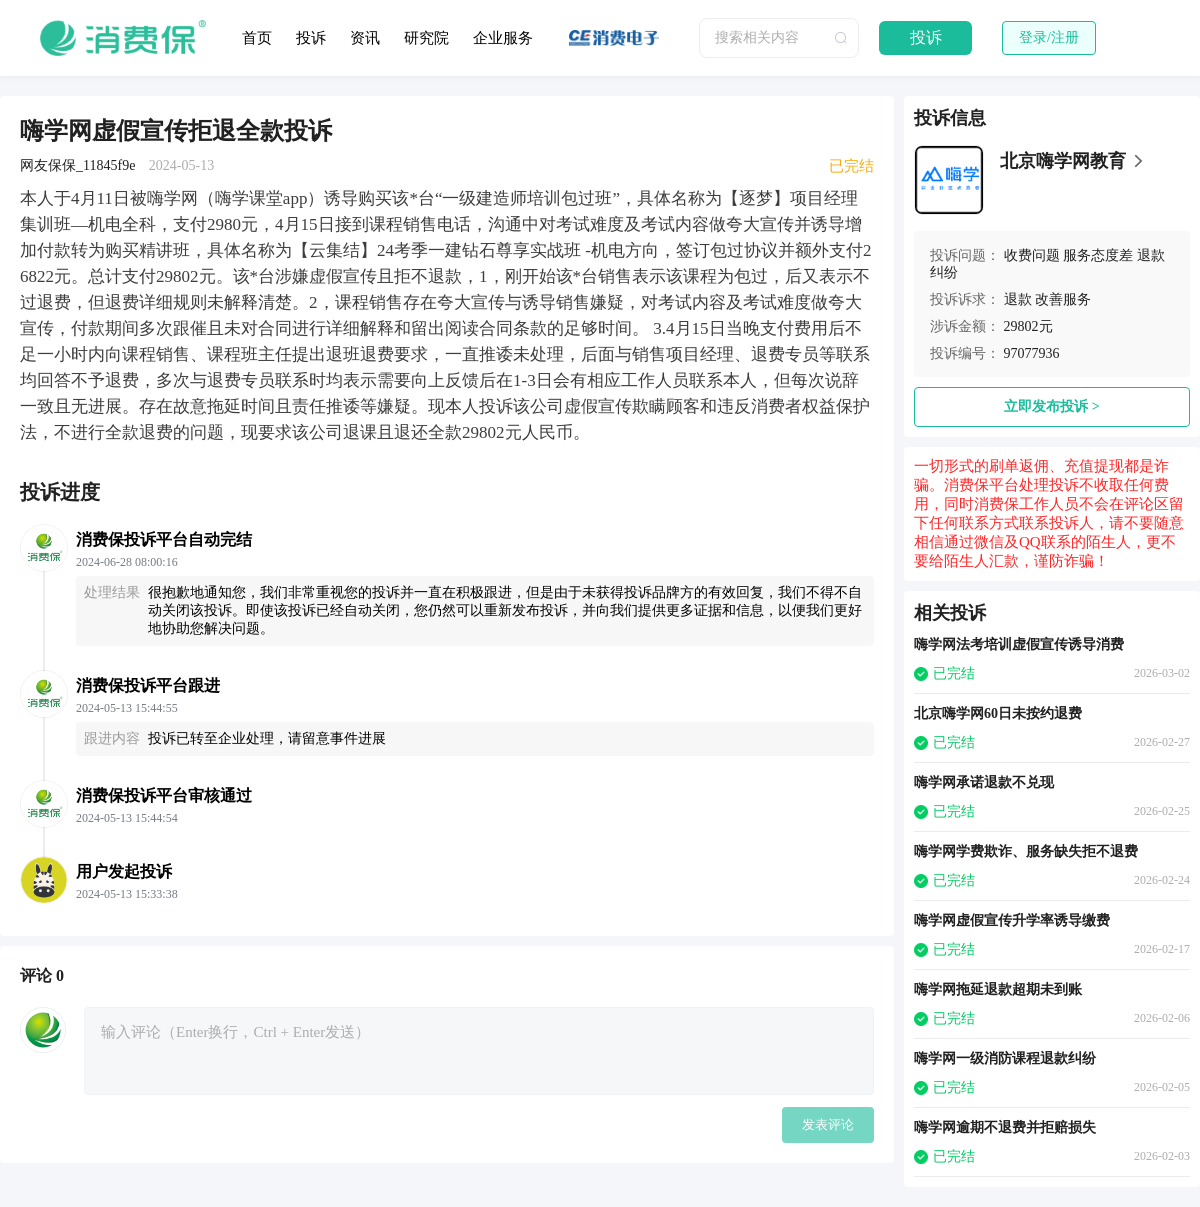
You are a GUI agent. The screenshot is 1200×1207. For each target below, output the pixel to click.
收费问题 (1032, 255)
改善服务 (1063, 299)
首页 (257, 38)
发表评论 (828, 1124)
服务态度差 (1098, 255)
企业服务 (503, 38)
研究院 (426, 38)
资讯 (365, 38)
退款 (1018, 299)
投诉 (311, 38)
